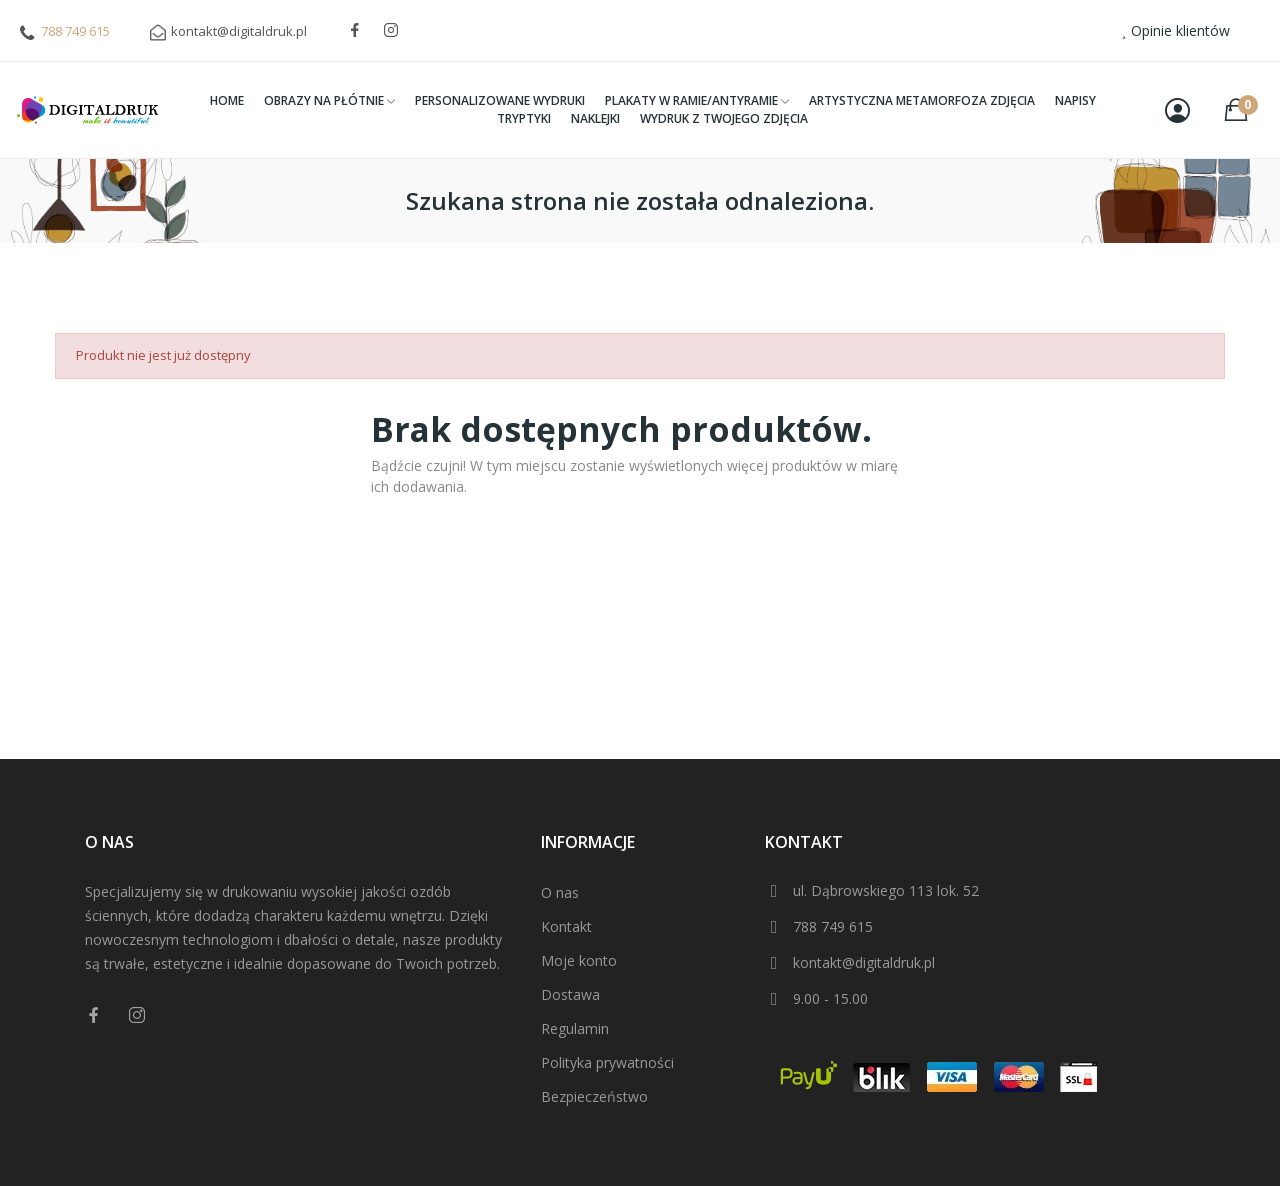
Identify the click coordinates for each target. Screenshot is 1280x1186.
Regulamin (575, 1028)
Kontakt (566, 926)
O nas (560, 892)
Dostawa (570, 994)
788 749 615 (75, 31)
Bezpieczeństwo (594, 1096)
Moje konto (579, 960)
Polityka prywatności (607, 1062)
